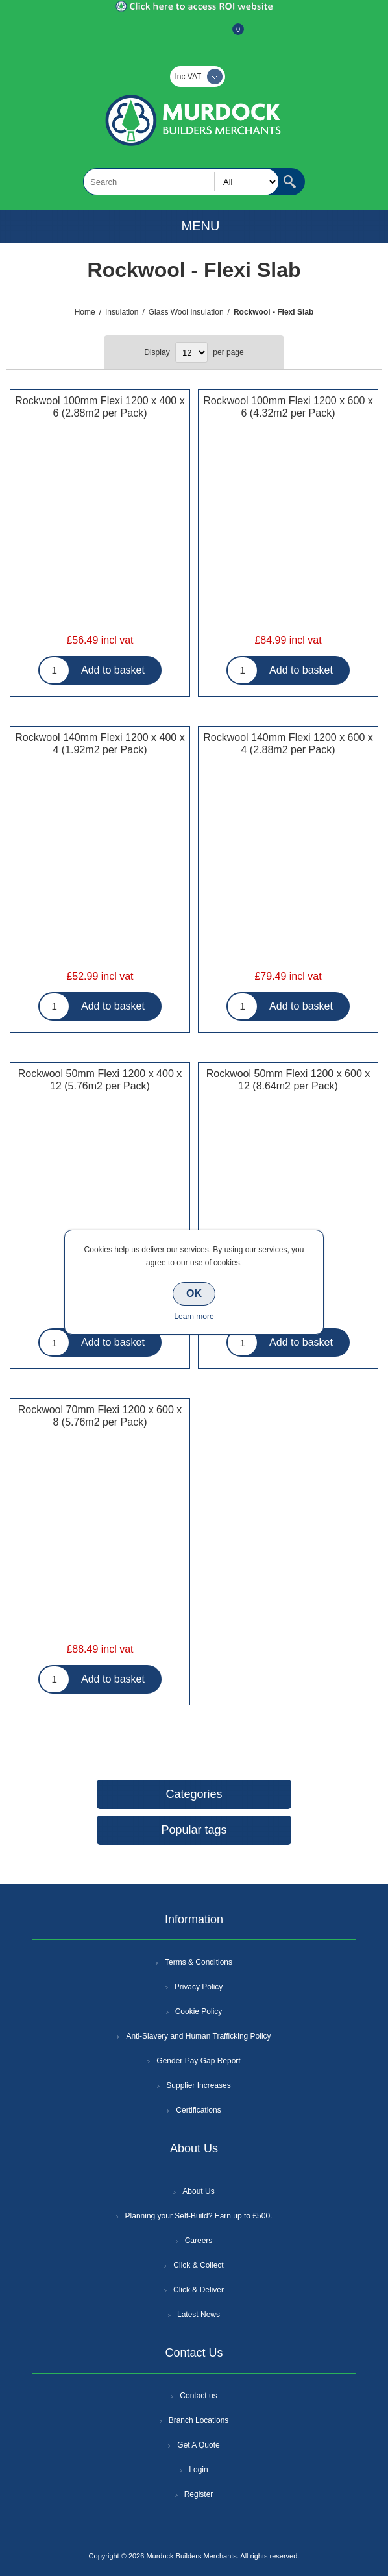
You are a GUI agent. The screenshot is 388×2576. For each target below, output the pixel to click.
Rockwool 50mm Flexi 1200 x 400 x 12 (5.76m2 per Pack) (100, 1079)
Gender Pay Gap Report (198, 2060)
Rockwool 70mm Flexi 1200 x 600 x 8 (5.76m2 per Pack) (100, 1416)
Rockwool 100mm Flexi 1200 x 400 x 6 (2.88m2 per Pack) (99, 407)
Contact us (198, 2395)
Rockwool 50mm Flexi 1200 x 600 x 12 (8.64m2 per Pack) (288, 1079)
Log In (192, 35)
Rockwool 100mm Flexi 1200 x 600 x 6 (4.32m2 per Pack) (287, 407)
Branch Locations (199, 2420)
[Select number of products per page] (191, 352)
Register (159, 35)
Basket (227, 35)
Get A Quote (198, 2444)
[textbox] (181, 182)
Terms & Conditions (198, 1962)
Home (85, 312)
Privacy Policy (199, 1986)
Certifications (198, 2110)
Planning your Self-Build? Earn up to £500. (199, 2215)
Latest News (198, 2314)
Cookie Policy (199, 2011)
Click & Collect (198, 2265)
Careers (199, 2240)
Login (198, 2469)
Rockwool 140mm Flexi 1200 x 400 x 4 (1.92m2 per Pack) (99, 743)
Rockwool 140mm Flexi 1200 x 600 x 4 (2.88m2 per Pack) (287, 743)
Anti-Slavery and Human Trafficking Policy (198, 2036)
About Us (198, 2191)
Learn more (193, 1316)
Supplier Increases (198, 2085)
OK (194, 1293)
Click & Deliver (198, 2289)
